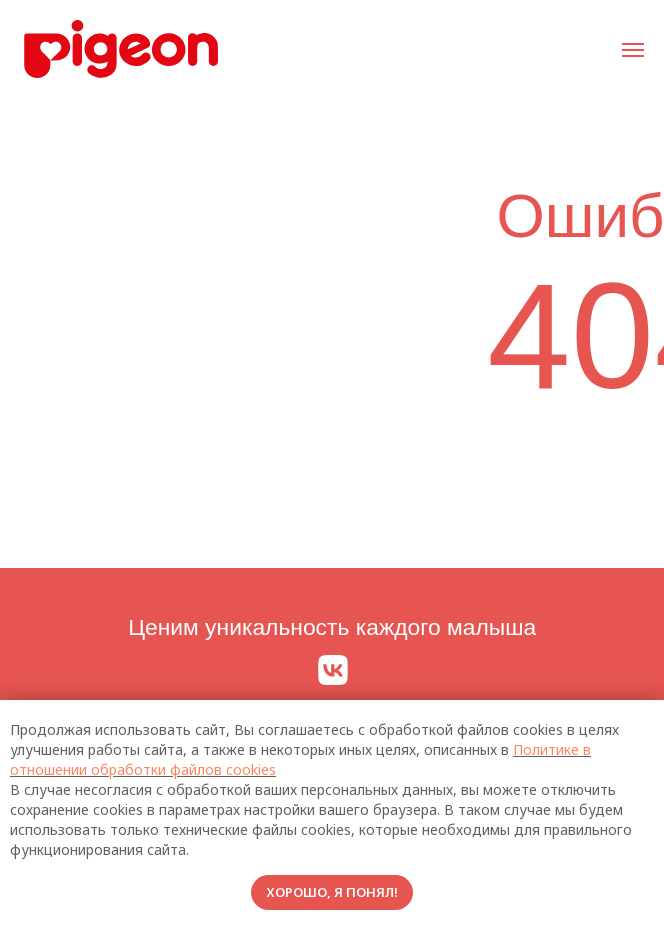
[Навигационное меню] (633, 50)
